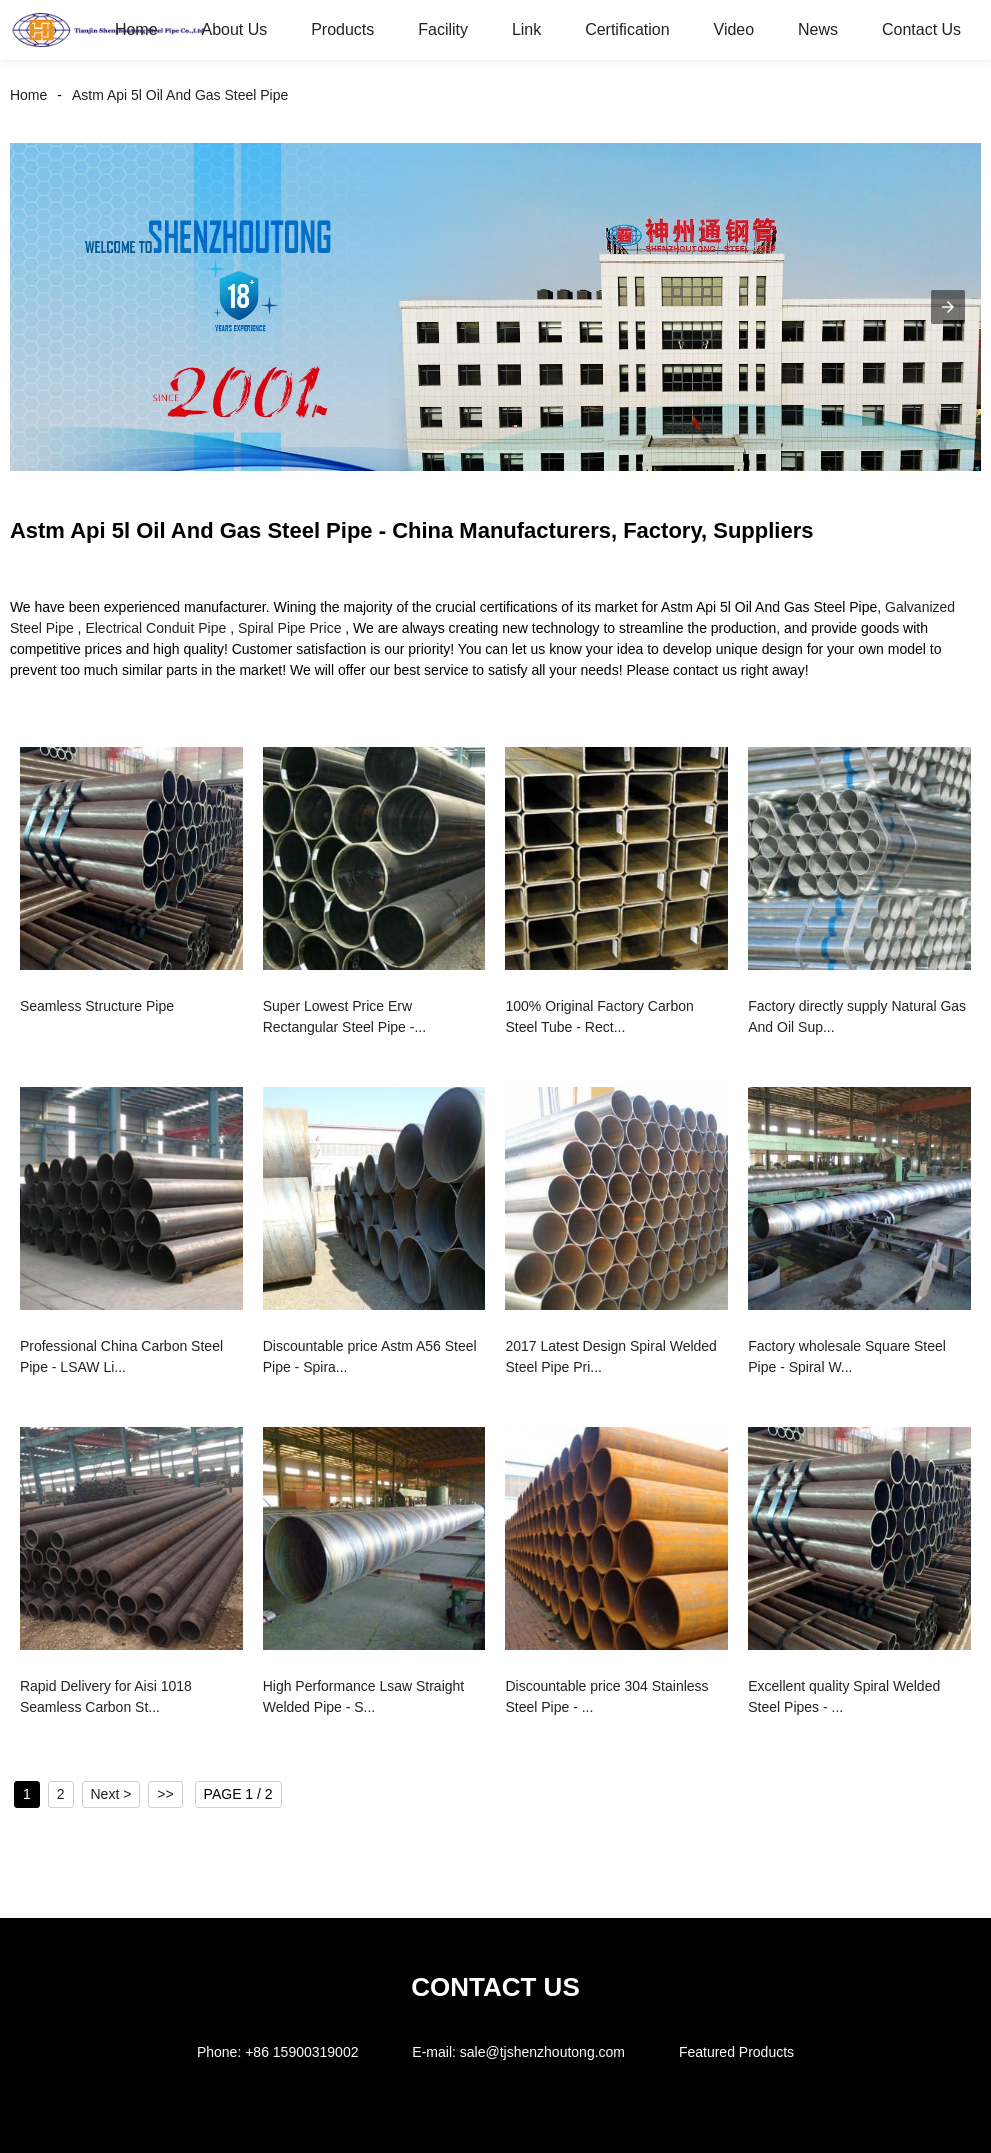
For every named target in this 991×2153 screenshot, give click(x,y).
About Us (234, 29)
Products (342, 29)
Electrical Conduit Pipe (155, 628)
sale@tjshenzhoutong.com (542, 2052)
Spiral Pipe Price (290, 628)
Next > (111, 1794)
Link (526, 29)
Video (734, 29)
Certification (627, 29)
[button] (948, 307)
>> (165, 1794)
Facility (443, 29)
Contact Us (921, 29)
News (818, 29)
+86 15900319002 (301, 2052)
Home (136, 29)
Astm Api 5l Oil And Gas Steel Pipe (180, 95)
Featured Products (736, 2052)
